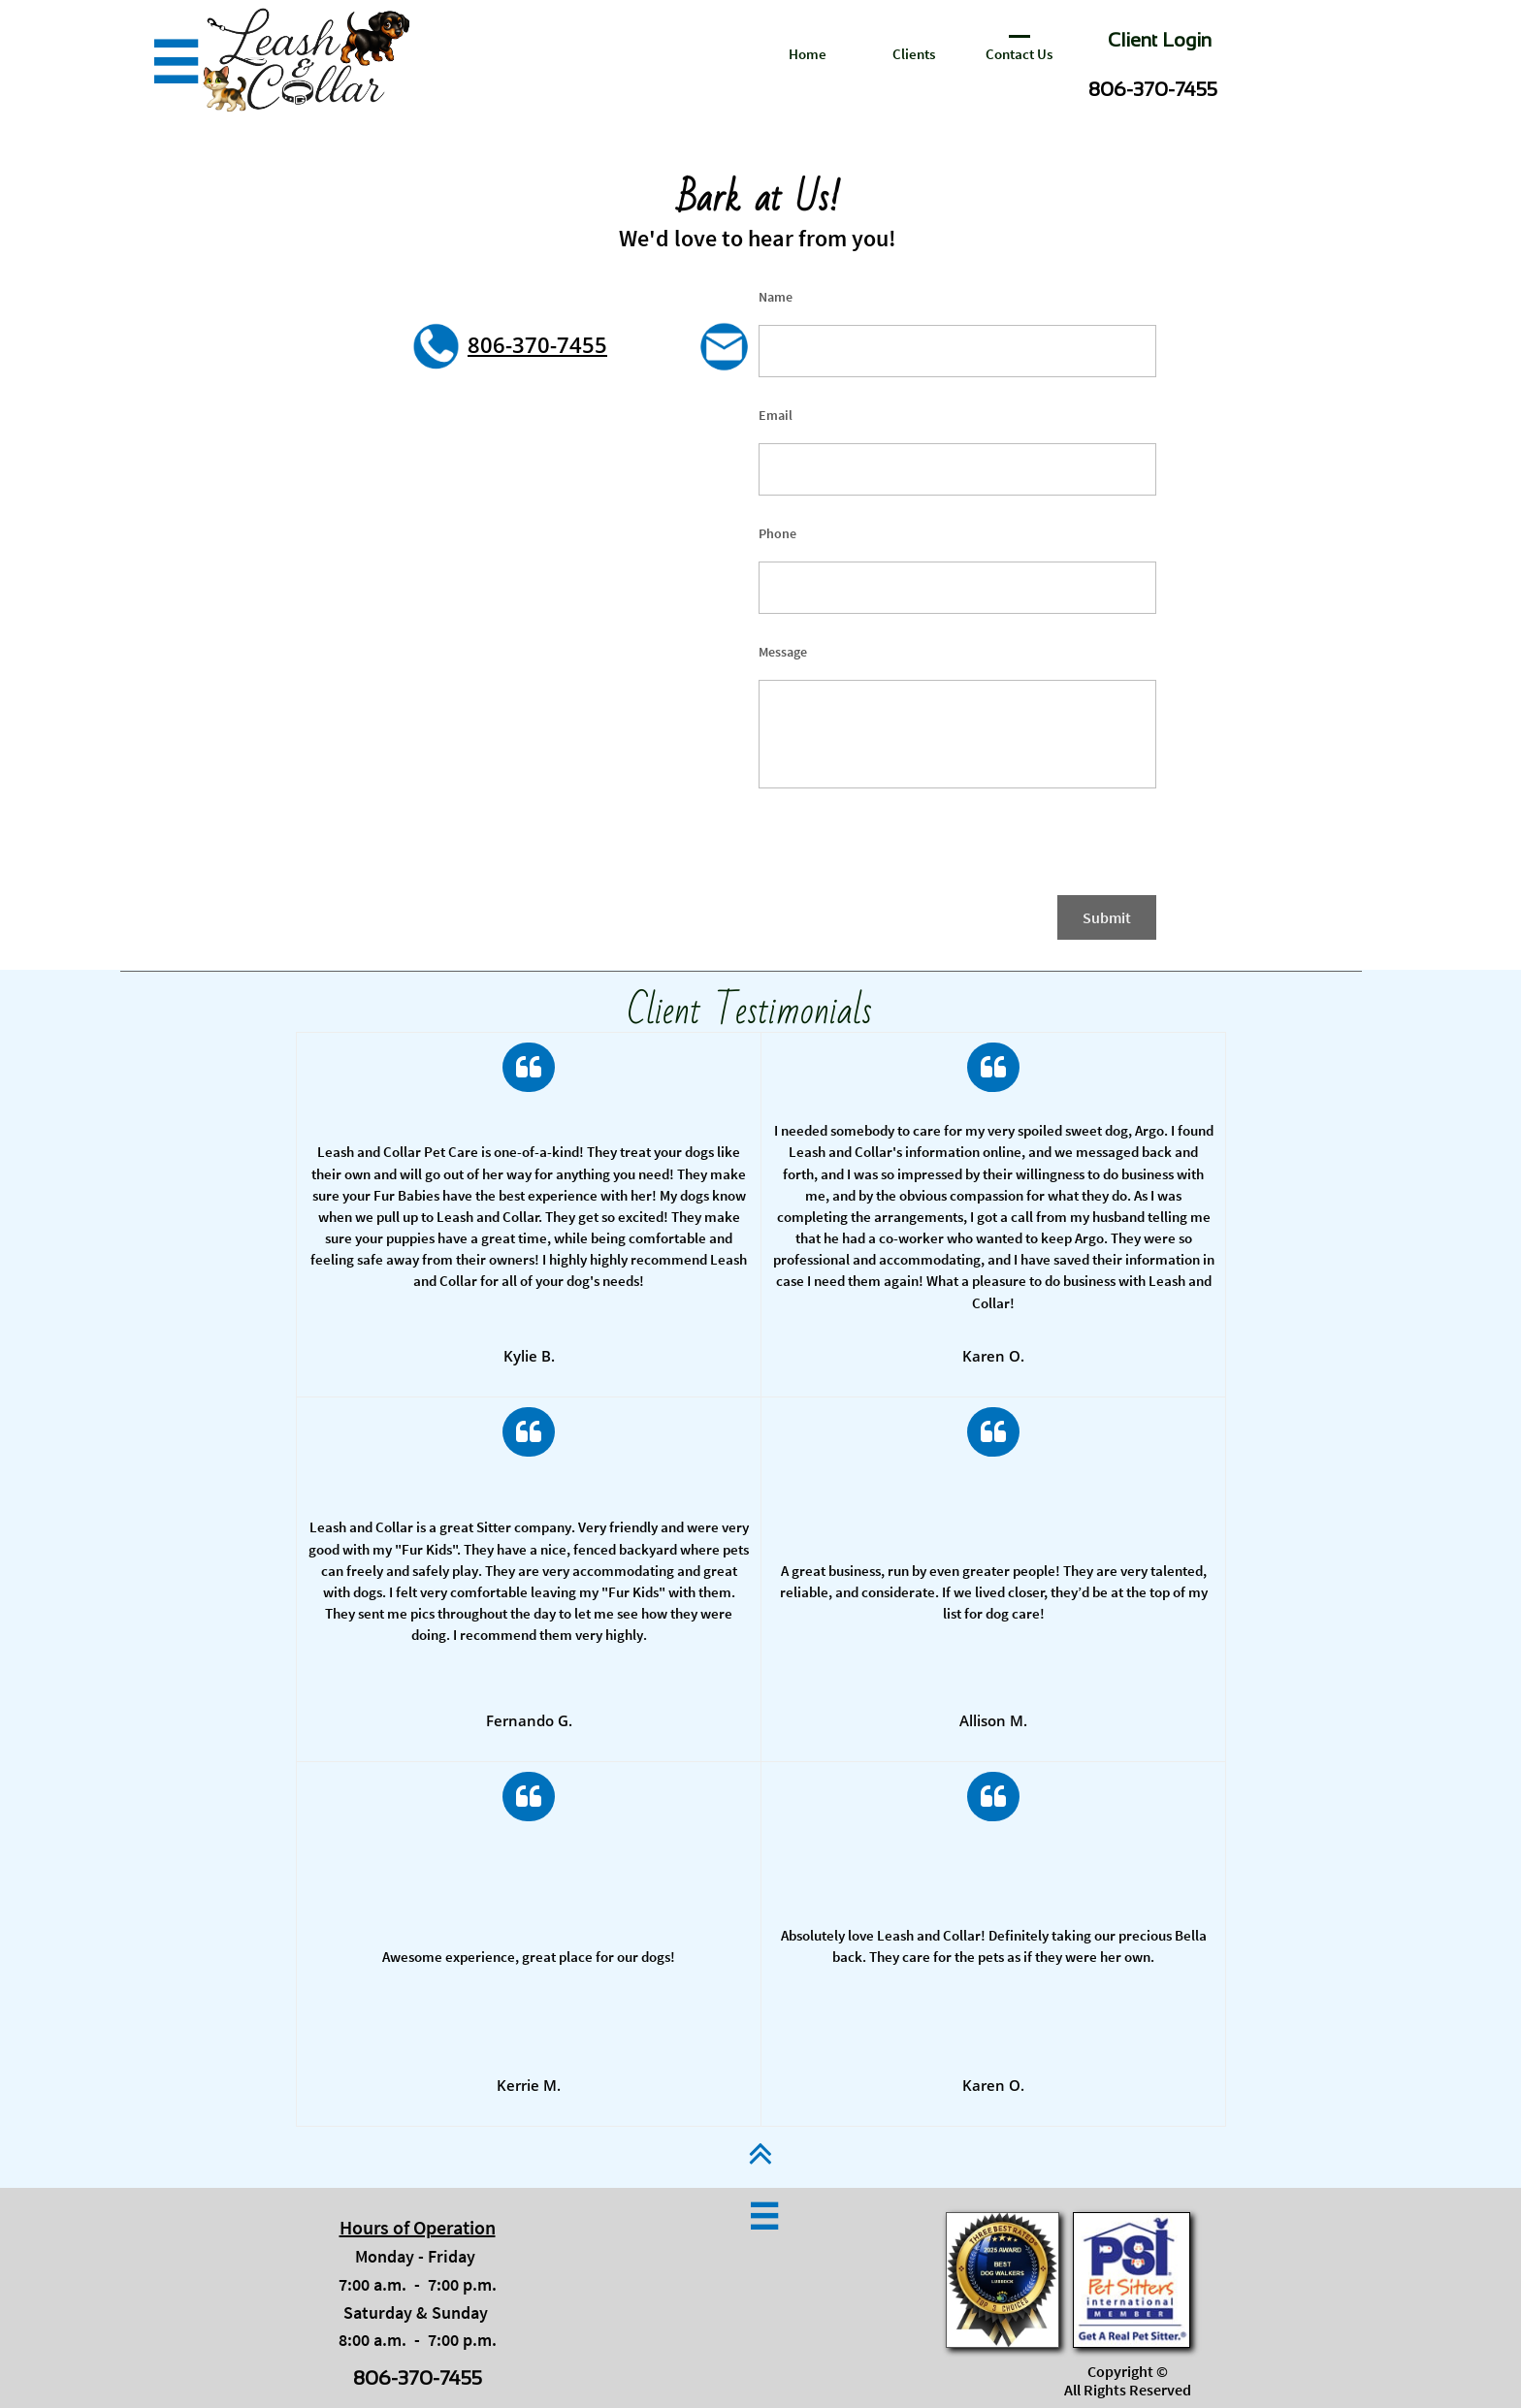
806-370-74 (525, 344)
